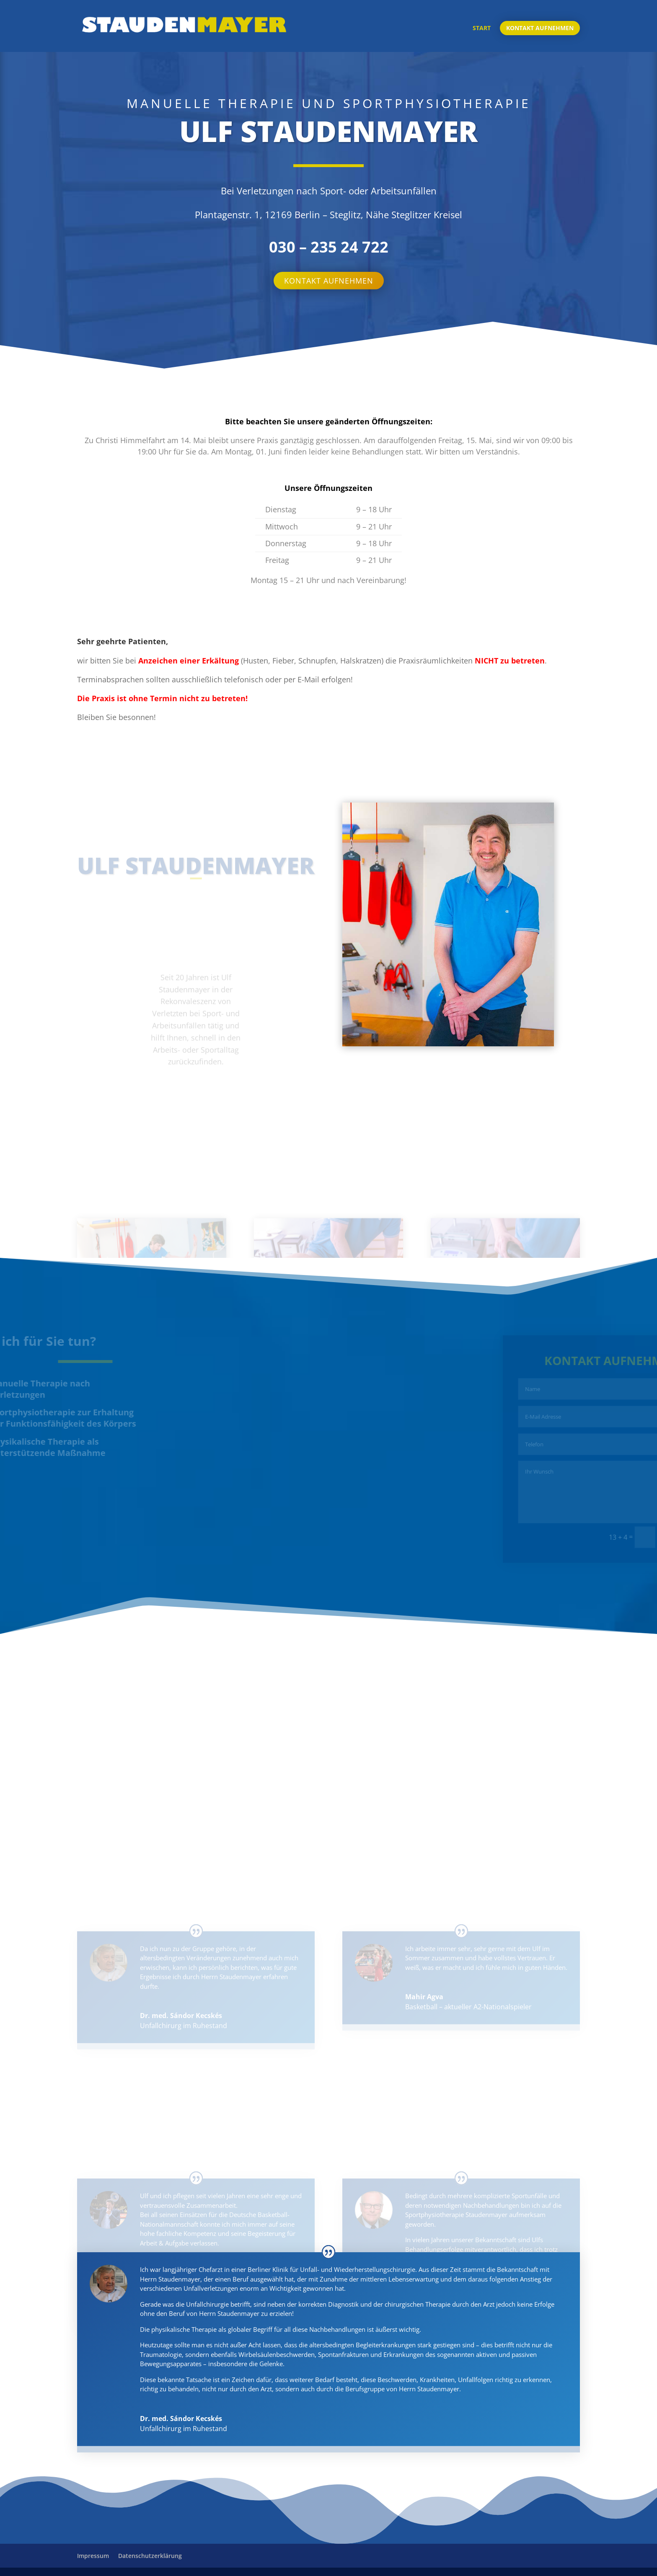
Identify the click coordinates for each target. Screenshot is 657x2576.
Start (482, 28)
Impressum (93, 2556)
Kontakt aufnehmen (540, 28)
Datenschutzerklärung (150, 2556)
